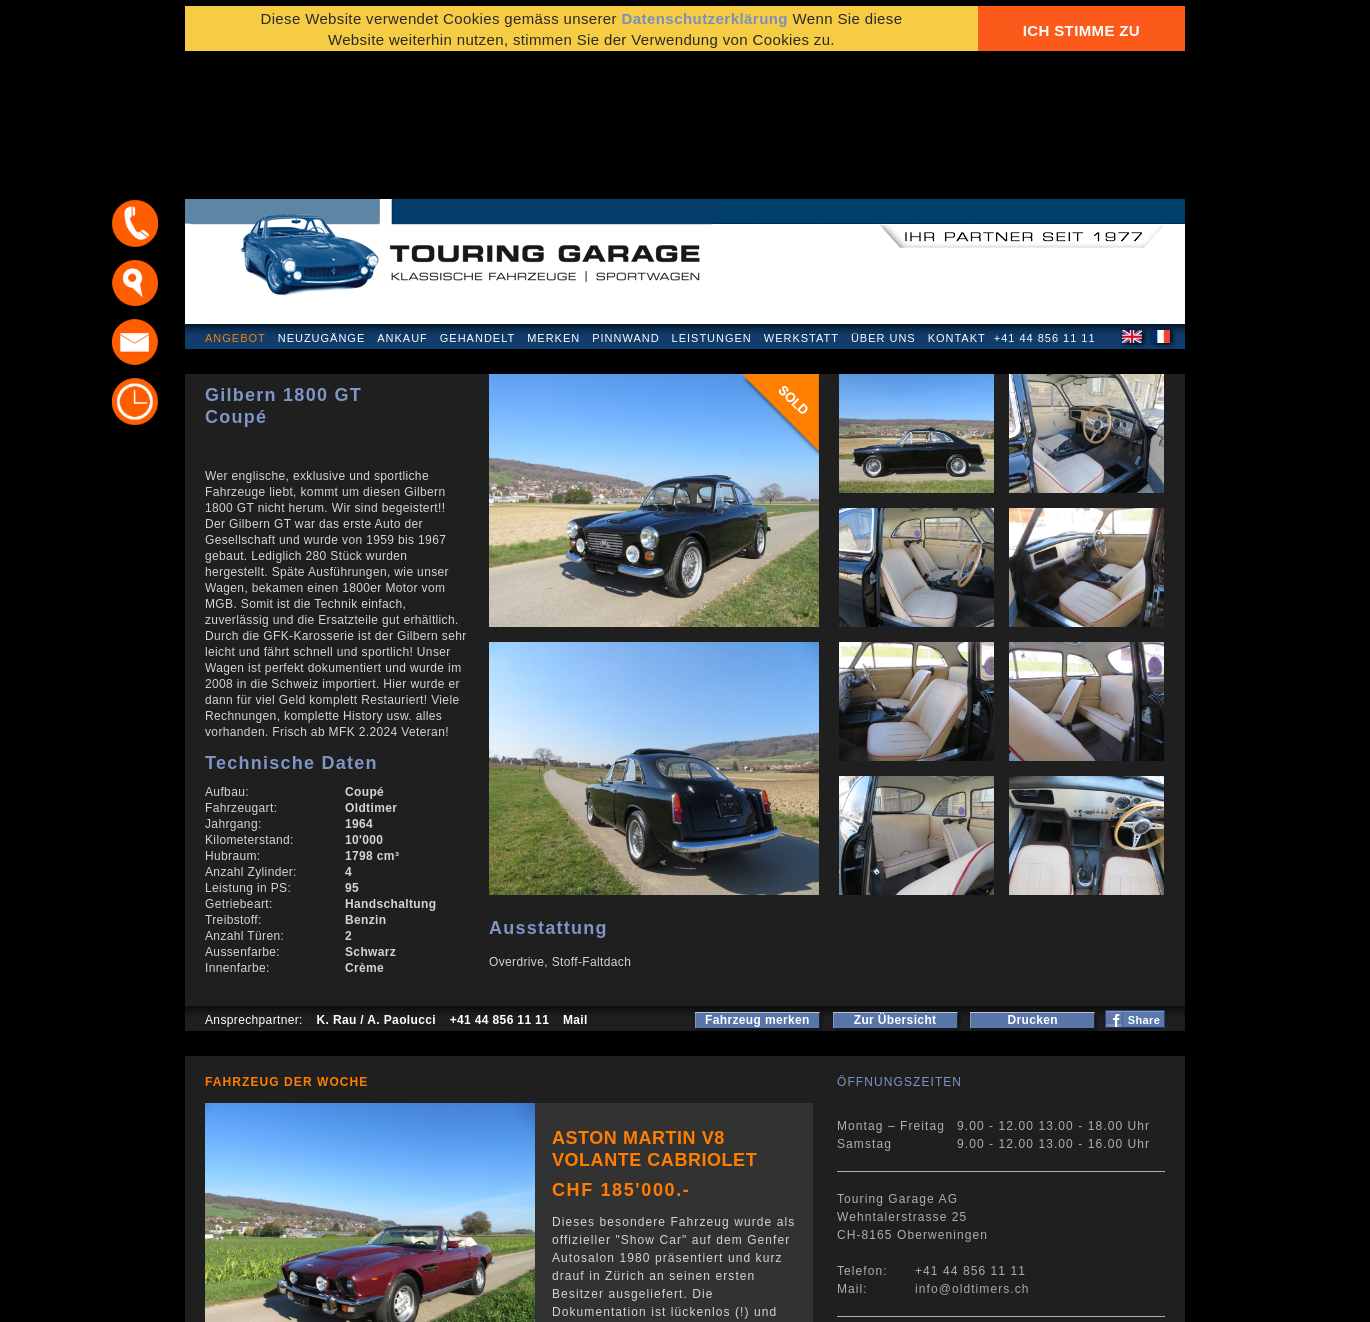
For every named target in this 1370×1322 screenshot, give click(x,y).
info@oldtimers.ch (972, 1155)
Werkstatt (801, 204)
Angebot (235, 204)
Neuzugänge (322, 204)
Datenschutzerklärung (282, 1296)
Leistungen (712, 204)
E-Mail (996, 1296)
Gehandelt (477, 204)
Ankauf (402, 204)
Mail (575, 886)
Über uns (883, 204)
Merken (553, 204)
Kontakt (957, 204)
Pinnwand (625, 204)
